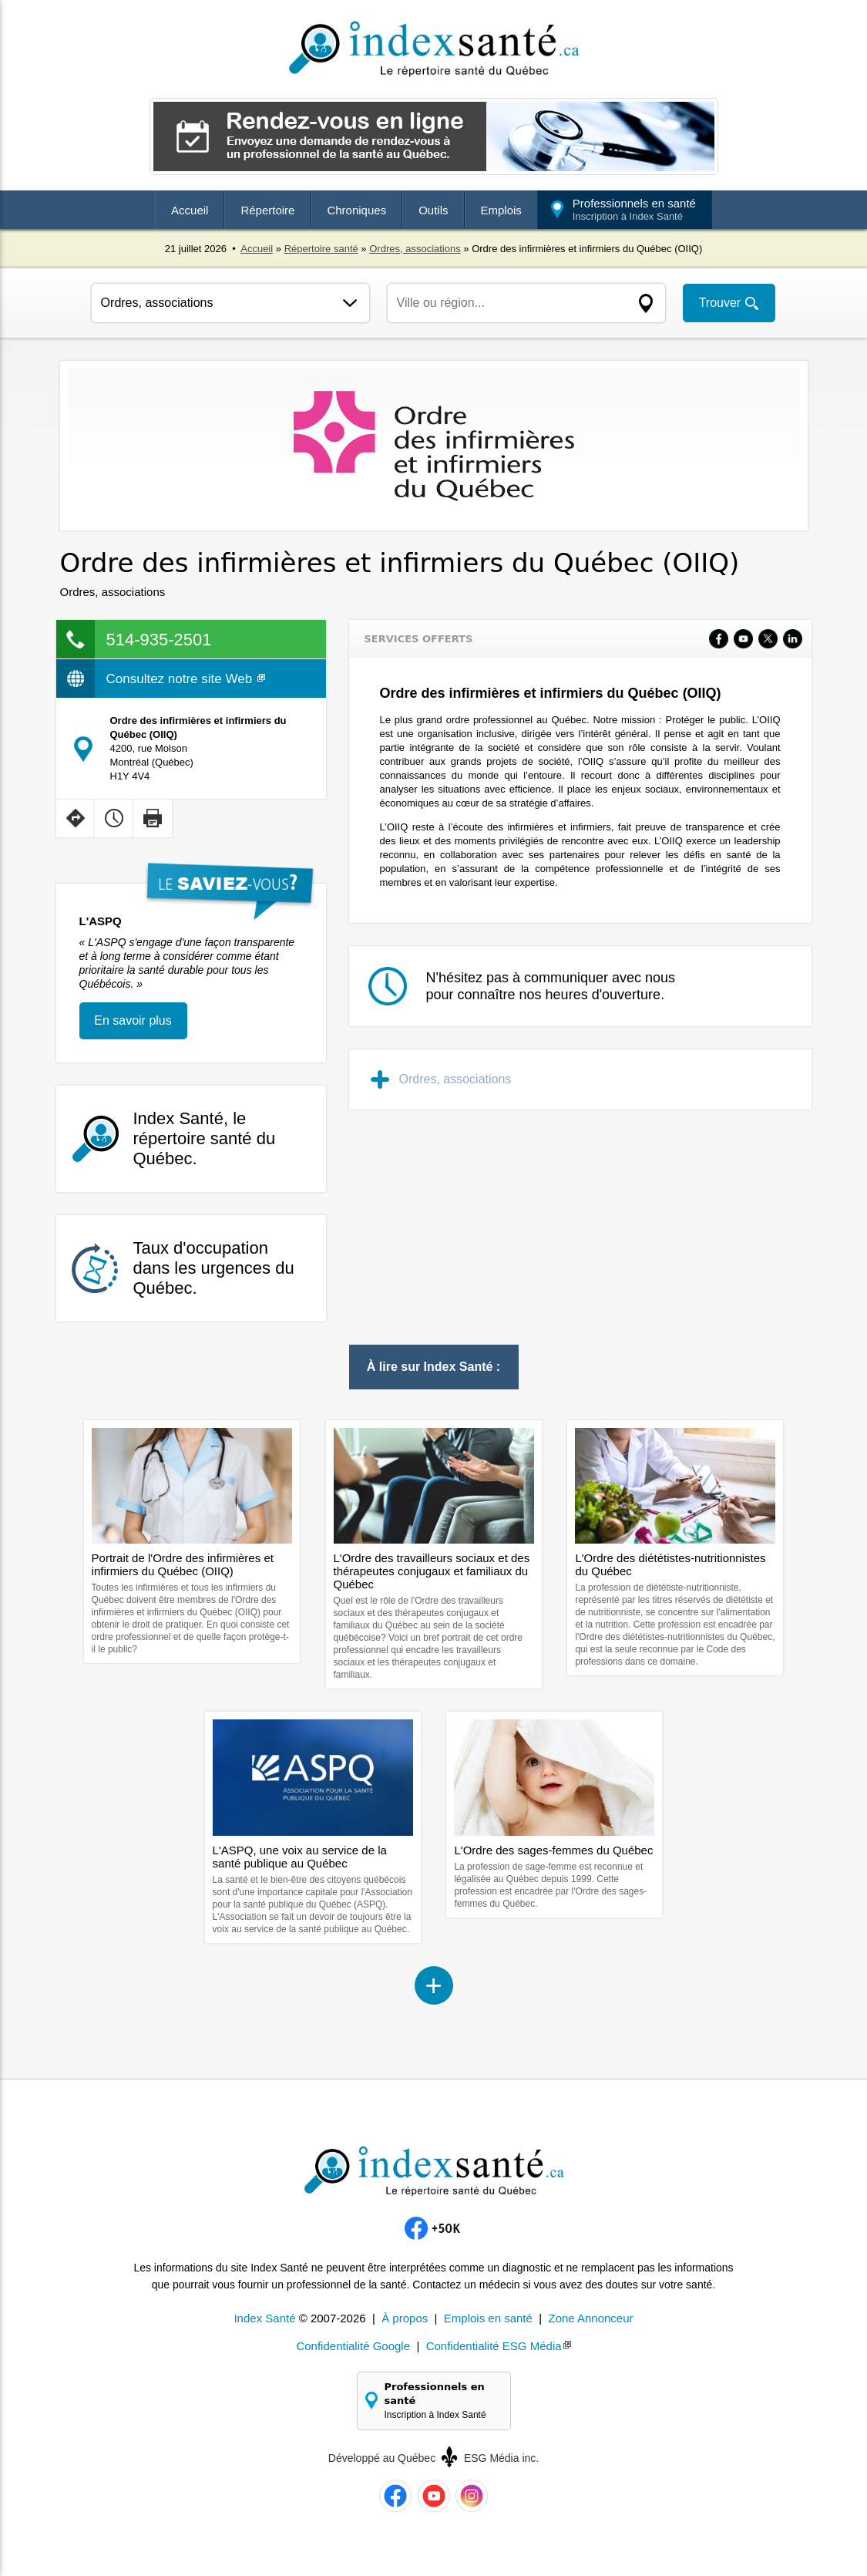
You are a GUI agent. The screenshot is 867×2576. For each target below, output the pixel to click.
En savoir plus (133, 1020)
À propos (404, 2318)
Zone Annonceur (590, 2318)
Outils (433, 210)
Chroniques (356, 210)
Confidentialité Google (353, 2345)
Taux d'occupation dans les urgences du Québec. (213, 1268)
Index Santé (264, 2318)
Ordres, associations (415, 248)
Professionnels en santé (634, 209)
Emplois (501, 210)
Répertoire (267, 210)
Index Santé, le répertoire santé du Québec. (204, 1138)
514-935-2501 (159, 639)
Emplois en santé (488, 2318)
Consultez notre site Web (185, 679)
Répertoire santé (321, 248)
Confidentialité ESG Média (494, 2345)
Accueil (189, 210)
